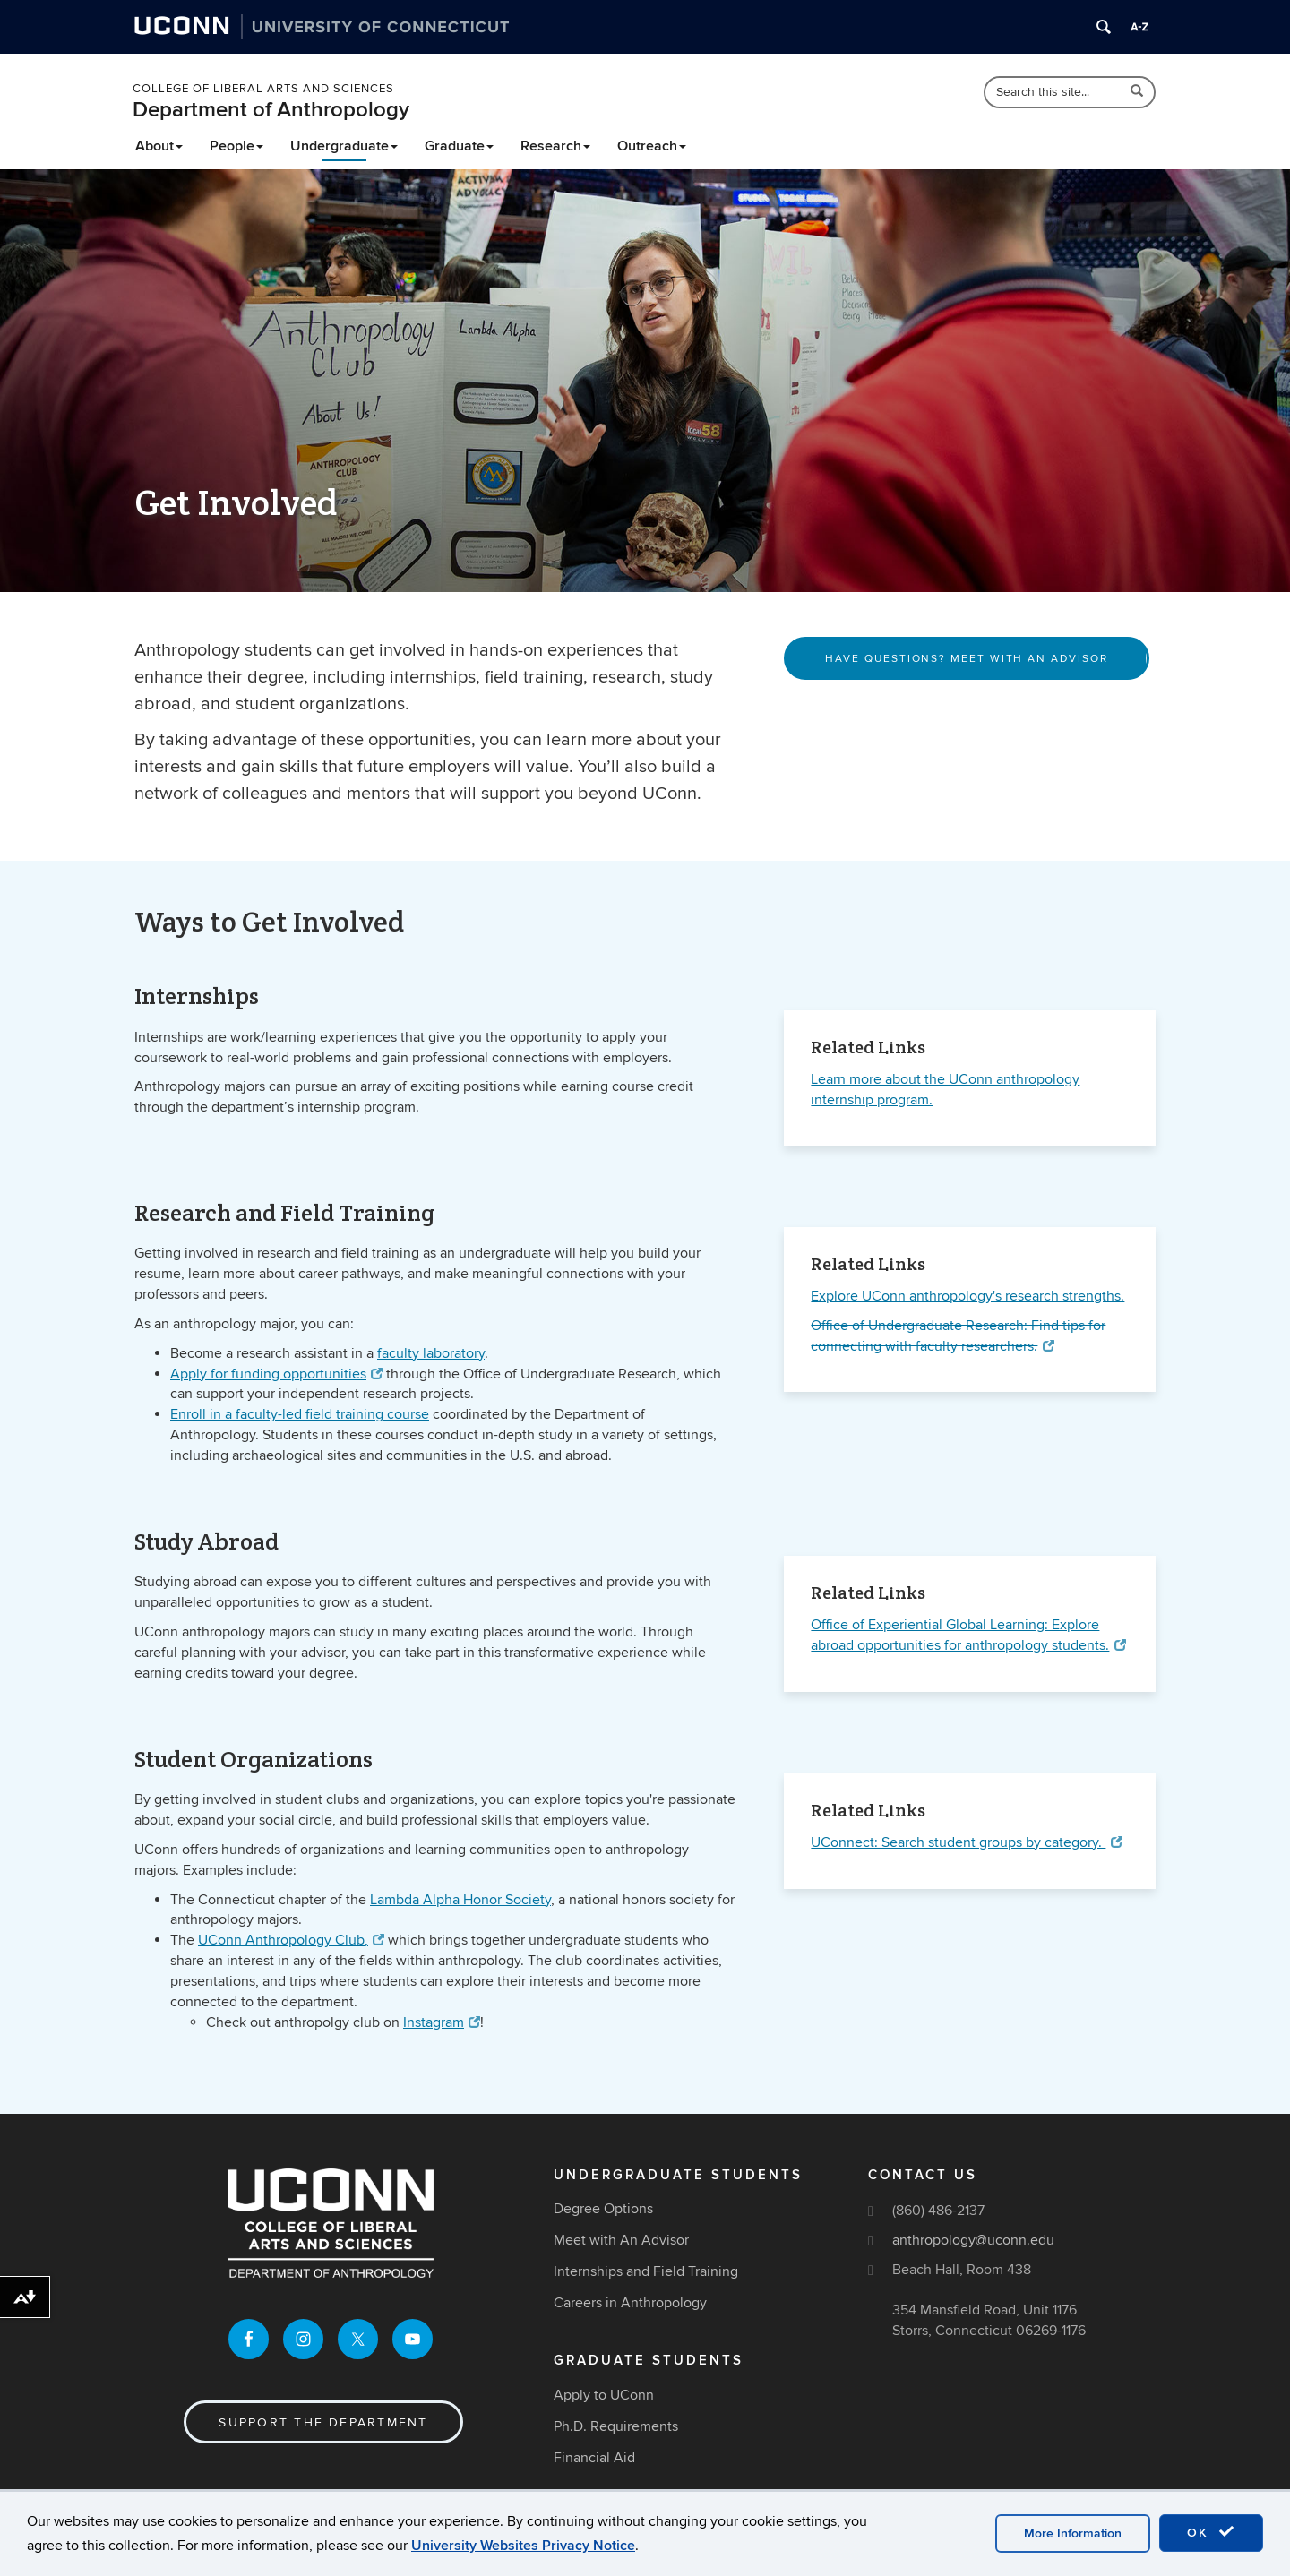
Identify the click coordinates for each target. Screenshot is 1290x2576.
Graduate (459, 146)
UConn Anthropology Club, (291, 1940)
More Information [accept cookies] (1073, 2533)
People (236, 146)
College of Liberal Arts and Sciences (263, 89)
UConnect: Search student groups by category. (966, 1842)
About (159, 146)
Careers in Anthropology (630, 2303)
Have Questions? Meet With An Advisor (966, 658)
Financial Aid (594, 2458)
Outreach (651, 146)
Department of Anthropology (271, 110)
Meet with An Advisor (621, 2240)
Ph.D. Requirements (616, 2426)
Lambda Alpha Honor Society (460, 1900)
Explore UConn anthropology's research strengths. (967, 1296)
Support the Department (323, 2422)
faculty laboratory (431, 1353)
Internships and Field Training (646, 2271)
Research (555, 146)
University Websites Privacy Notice (523, 2546)
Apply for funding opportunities (276, 1374)
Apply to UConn (604, 2395)
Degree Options (603, 2209)
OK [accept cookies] (1211, 2532)
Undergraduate (344, 146)
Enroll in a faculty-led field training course (299, 1414)
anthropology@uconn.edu (973, 2240)
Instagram (441, 2022)
